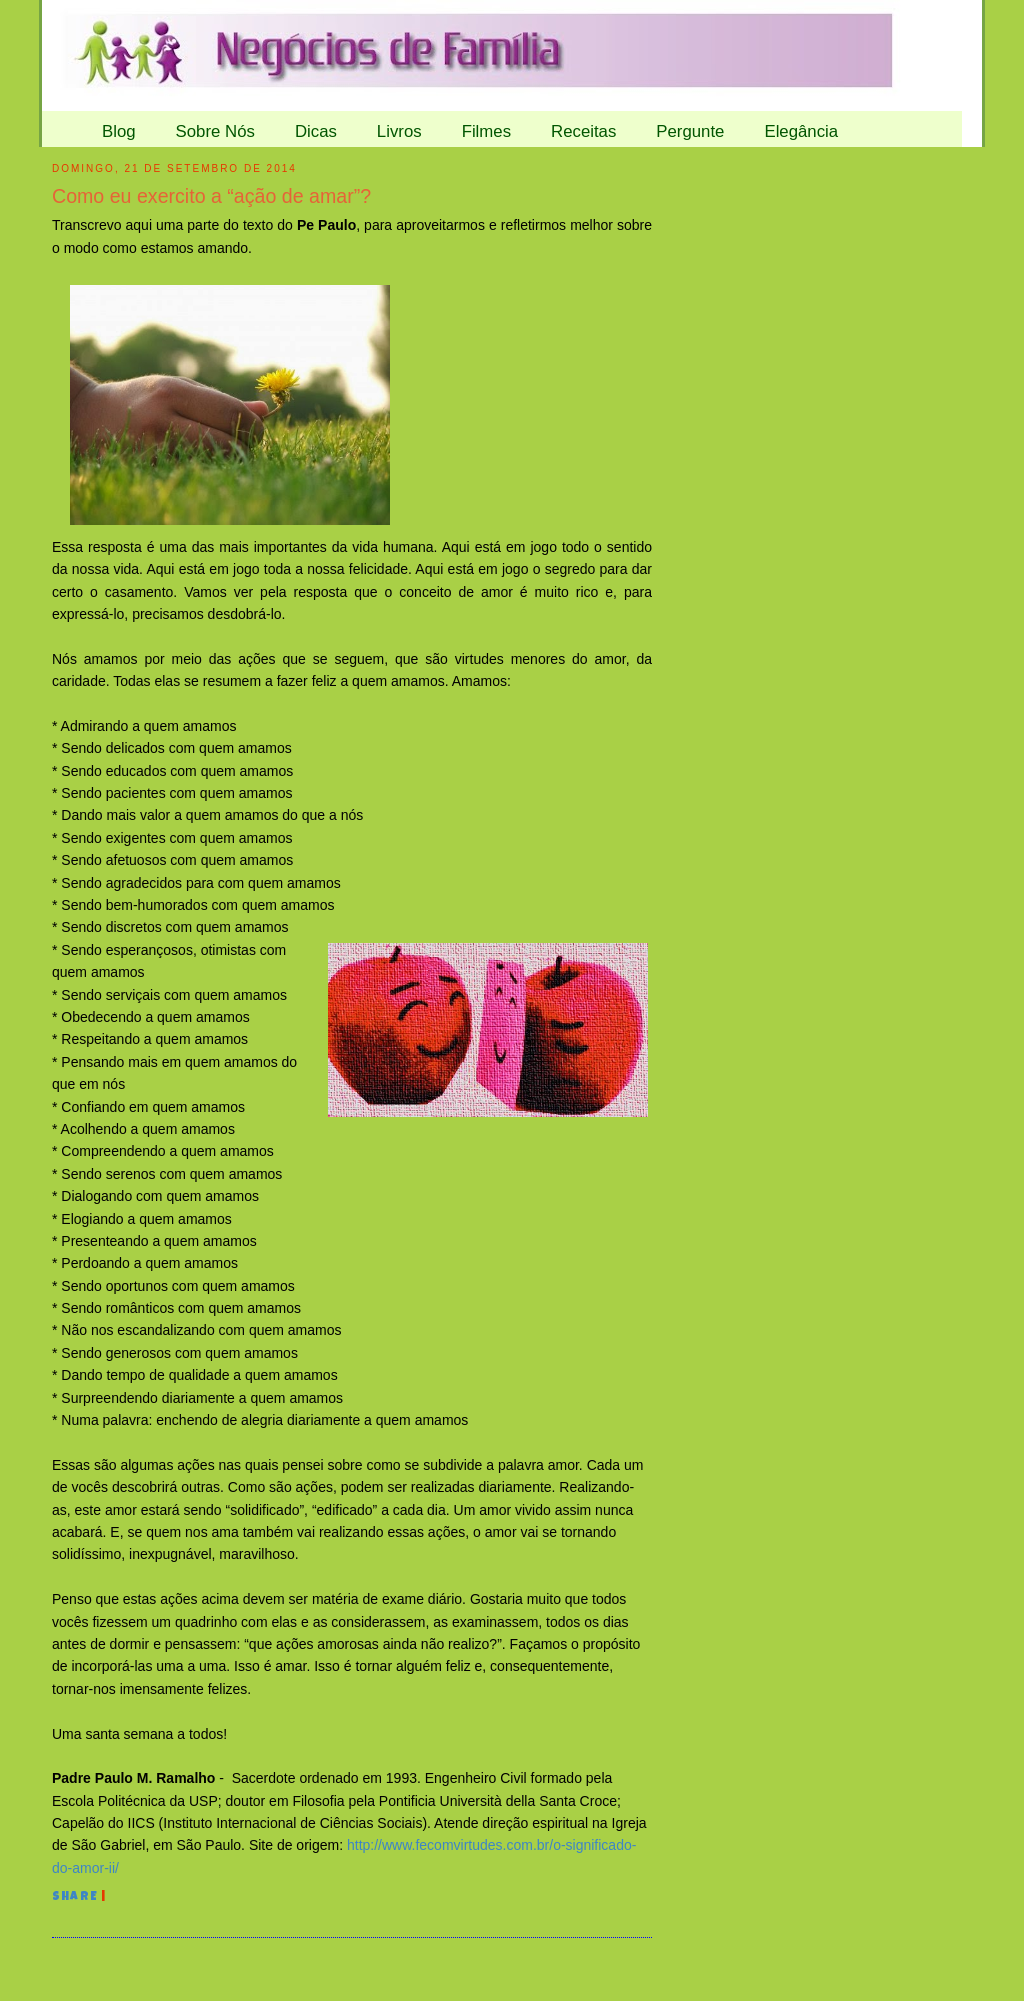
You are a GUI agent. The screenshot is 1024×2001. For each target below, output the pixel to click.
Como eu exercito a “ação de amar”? (211, 196)
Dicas (316, 131)
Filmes (486, 131)
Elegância (801, 131)
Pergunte (690, 131)
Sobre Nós (215, 131)
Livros (399, 131)
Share (75, 1898)
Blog (119, 131)
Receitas (583, 131)
